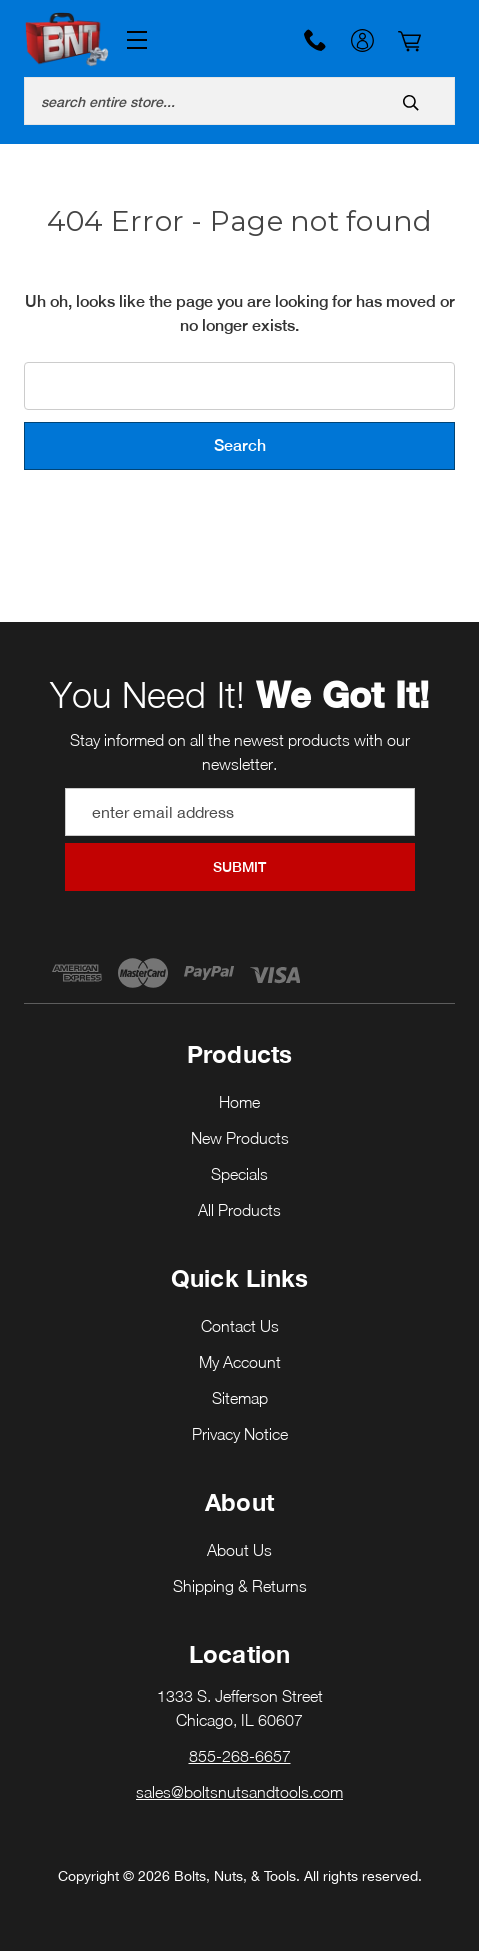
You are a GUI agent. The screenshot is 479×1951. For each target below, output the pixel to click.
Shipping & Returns (240, 1586)
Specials (239, 1174)
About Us (239, 1550)
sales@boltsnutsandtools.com (239, 1792)
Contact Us (240, 1326)
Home (239, 1102)
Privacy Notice (240, 1434)
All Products (239, 1210)
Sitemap (240, 1398)
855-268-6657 (315, 40)
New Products (240, 1138)
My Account (362, 43)
